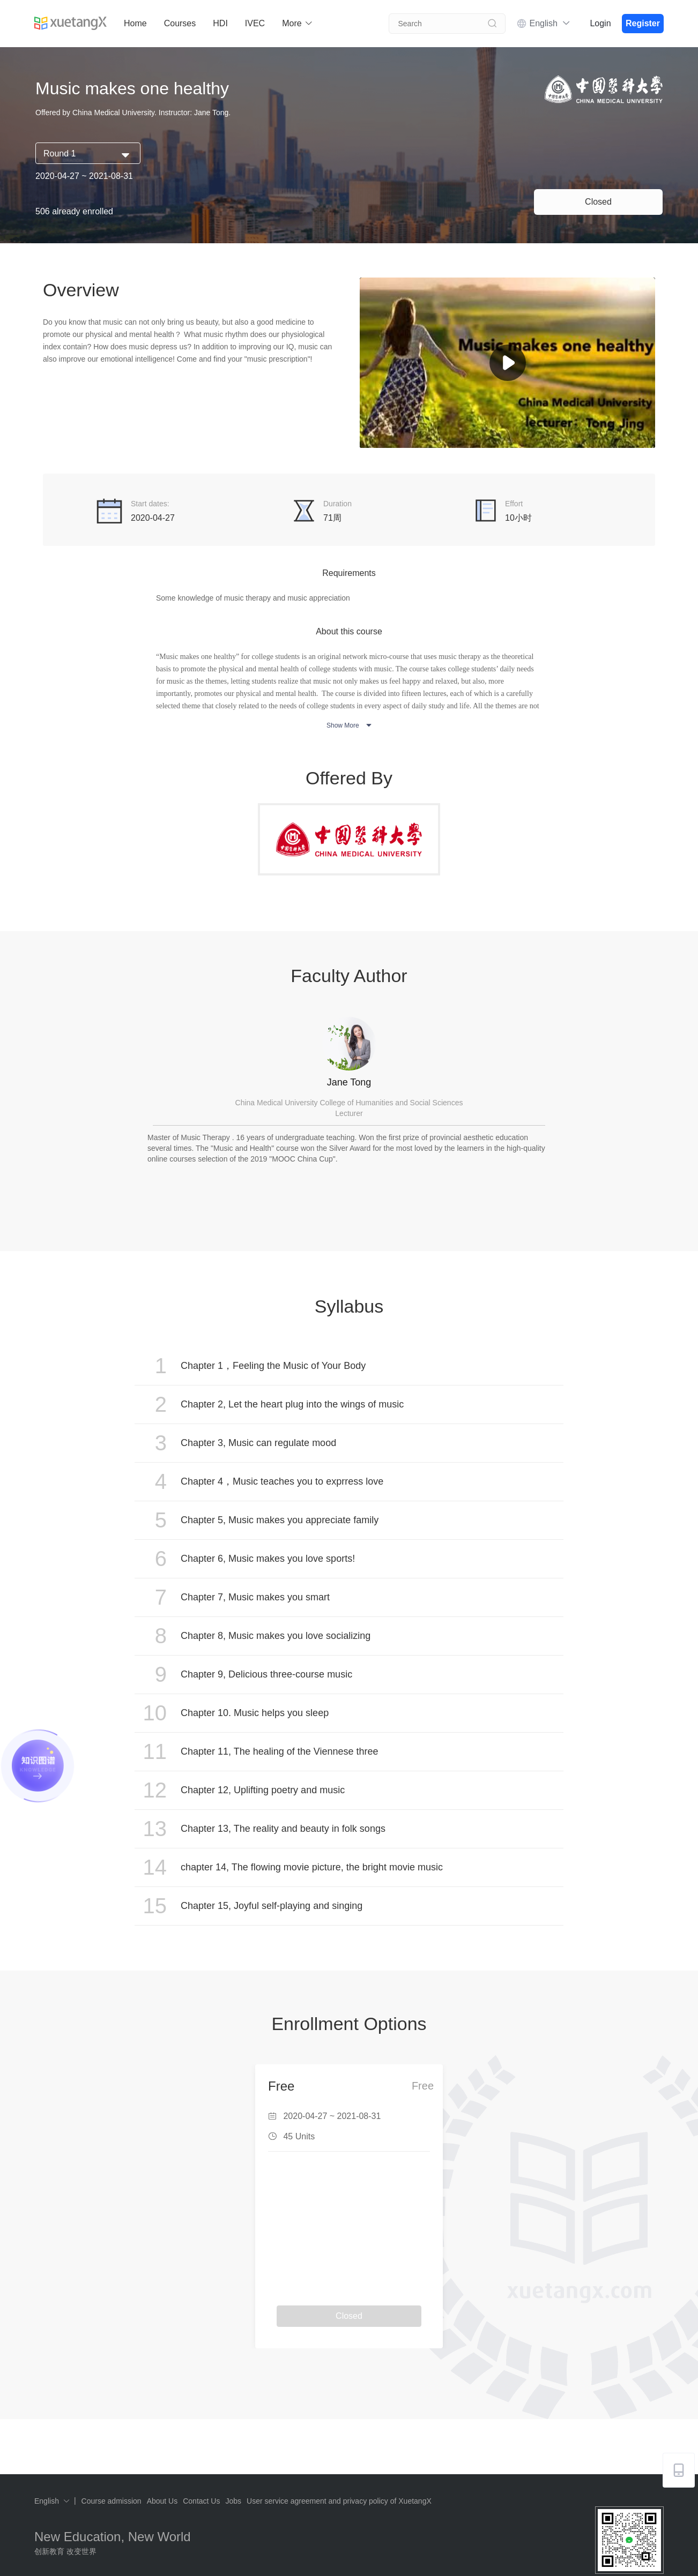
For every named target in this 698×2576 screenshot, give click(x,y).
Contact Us (201, 2501)
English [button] (549, 23)
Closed (598, 201)
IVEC (255, 23)
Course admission (111, 2501)
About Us (162, 2501)
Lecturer (348, 1113)
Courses (180, 23)
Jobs (233, 2501)
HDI (220, 23)
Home (135, 23)
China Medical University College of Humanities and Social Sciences (349, 1102)
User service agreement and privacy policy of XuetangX (339, 2501)
